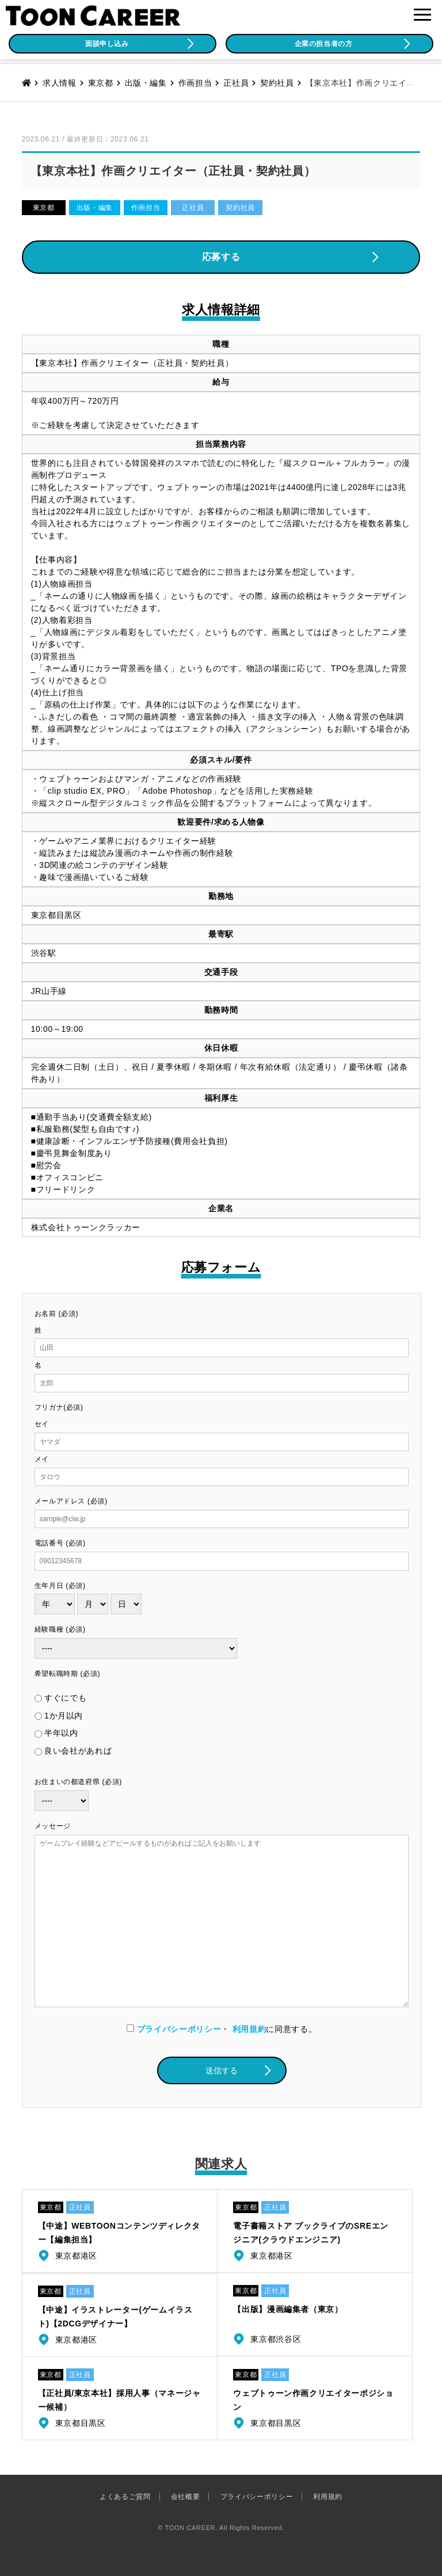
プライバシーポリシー (179, 2029)
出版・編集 (95, 208)
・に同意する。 (222, 2029)
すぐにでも (65, 1697)
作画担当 (146, 208)
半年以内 (61, 1732)
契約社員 (240, 208)
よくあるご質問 (125, 2497)
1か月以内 (63, 1715)
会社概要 (185, 2497)
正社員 (193, 208)
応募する (221, 257)
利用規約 (249, 2029)
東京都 (44, 208)
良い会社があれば (78, 1750)
